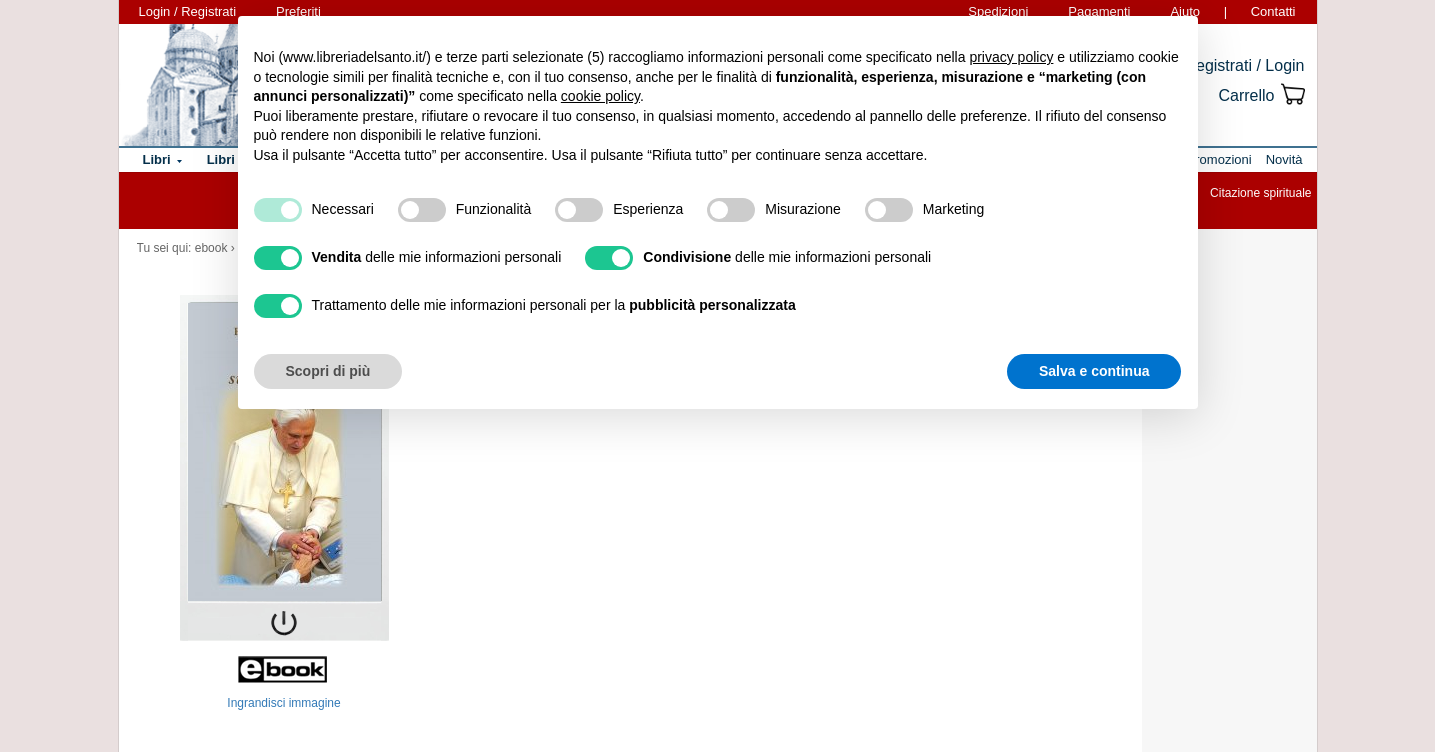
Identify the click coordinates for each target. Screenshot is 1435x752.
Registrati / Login (1244, 65)
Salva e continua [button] (1094, 371)
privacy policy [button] (1011, 57)
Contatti (1273, 11)
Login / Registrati (188, 11)
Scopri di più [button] (328, 371)
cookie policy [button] (600, 96)
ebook (211, 248)
